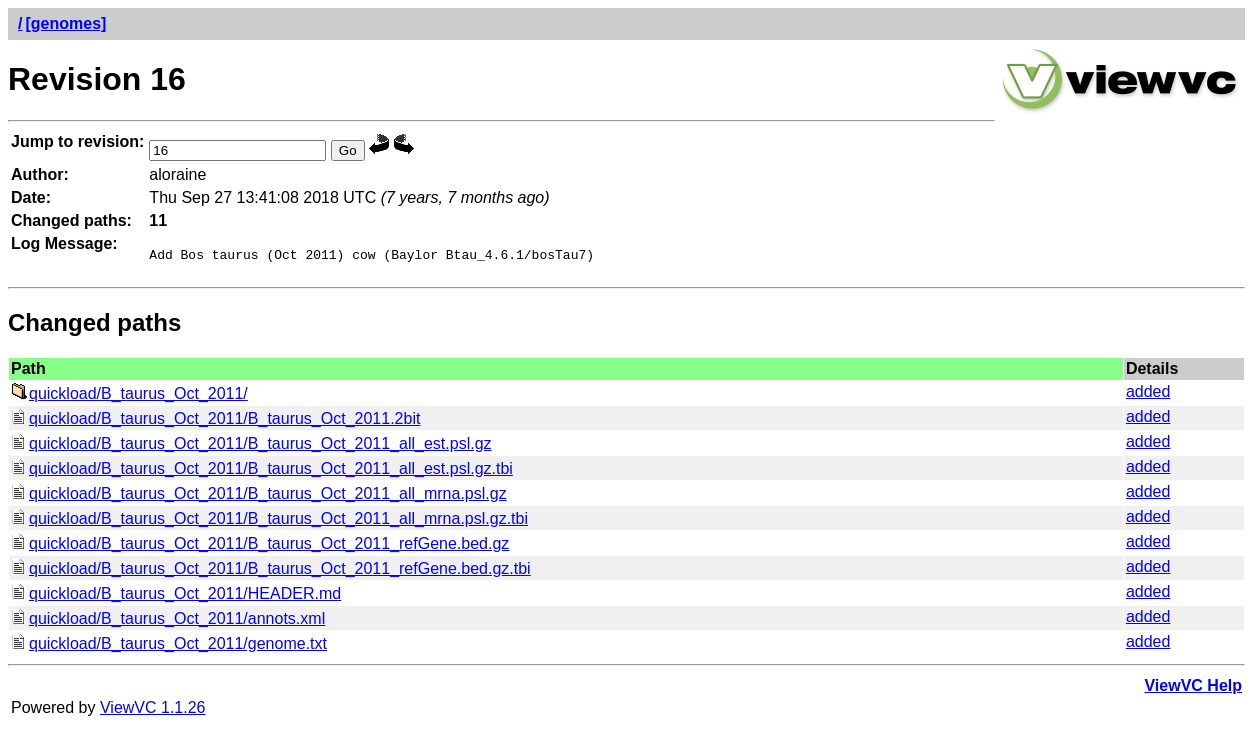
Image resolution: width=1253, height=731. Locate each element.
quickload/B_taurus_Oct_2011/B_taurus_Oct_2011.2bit (215, 421)
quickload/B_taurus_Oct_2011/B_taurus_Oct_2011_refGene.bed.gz (260, 546)
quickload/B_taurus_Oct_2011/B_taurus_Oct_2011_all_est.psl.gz (251, 446)
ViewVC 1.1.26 (153, 710)
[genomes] (65, 23)
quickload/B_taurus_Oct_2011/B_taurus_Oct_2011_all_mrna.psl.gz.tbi (269, 521)
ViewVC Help (1193, 688)
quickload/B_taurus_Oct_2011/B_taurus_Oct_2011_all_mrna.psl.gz (259, 496)
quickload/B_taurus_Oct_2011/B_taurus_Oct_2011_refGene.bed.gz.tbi (271, 571)
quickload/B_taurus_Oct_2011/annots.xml (168, 621)
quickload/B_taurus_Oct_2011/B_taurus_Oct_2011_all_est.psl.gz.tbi (262, 471)
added (1148, 394)
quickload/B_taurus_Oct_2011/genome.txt (169, 646)
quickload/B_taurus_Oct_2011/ (129, 396)
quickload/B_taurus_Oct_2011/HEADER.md (176, 596)
